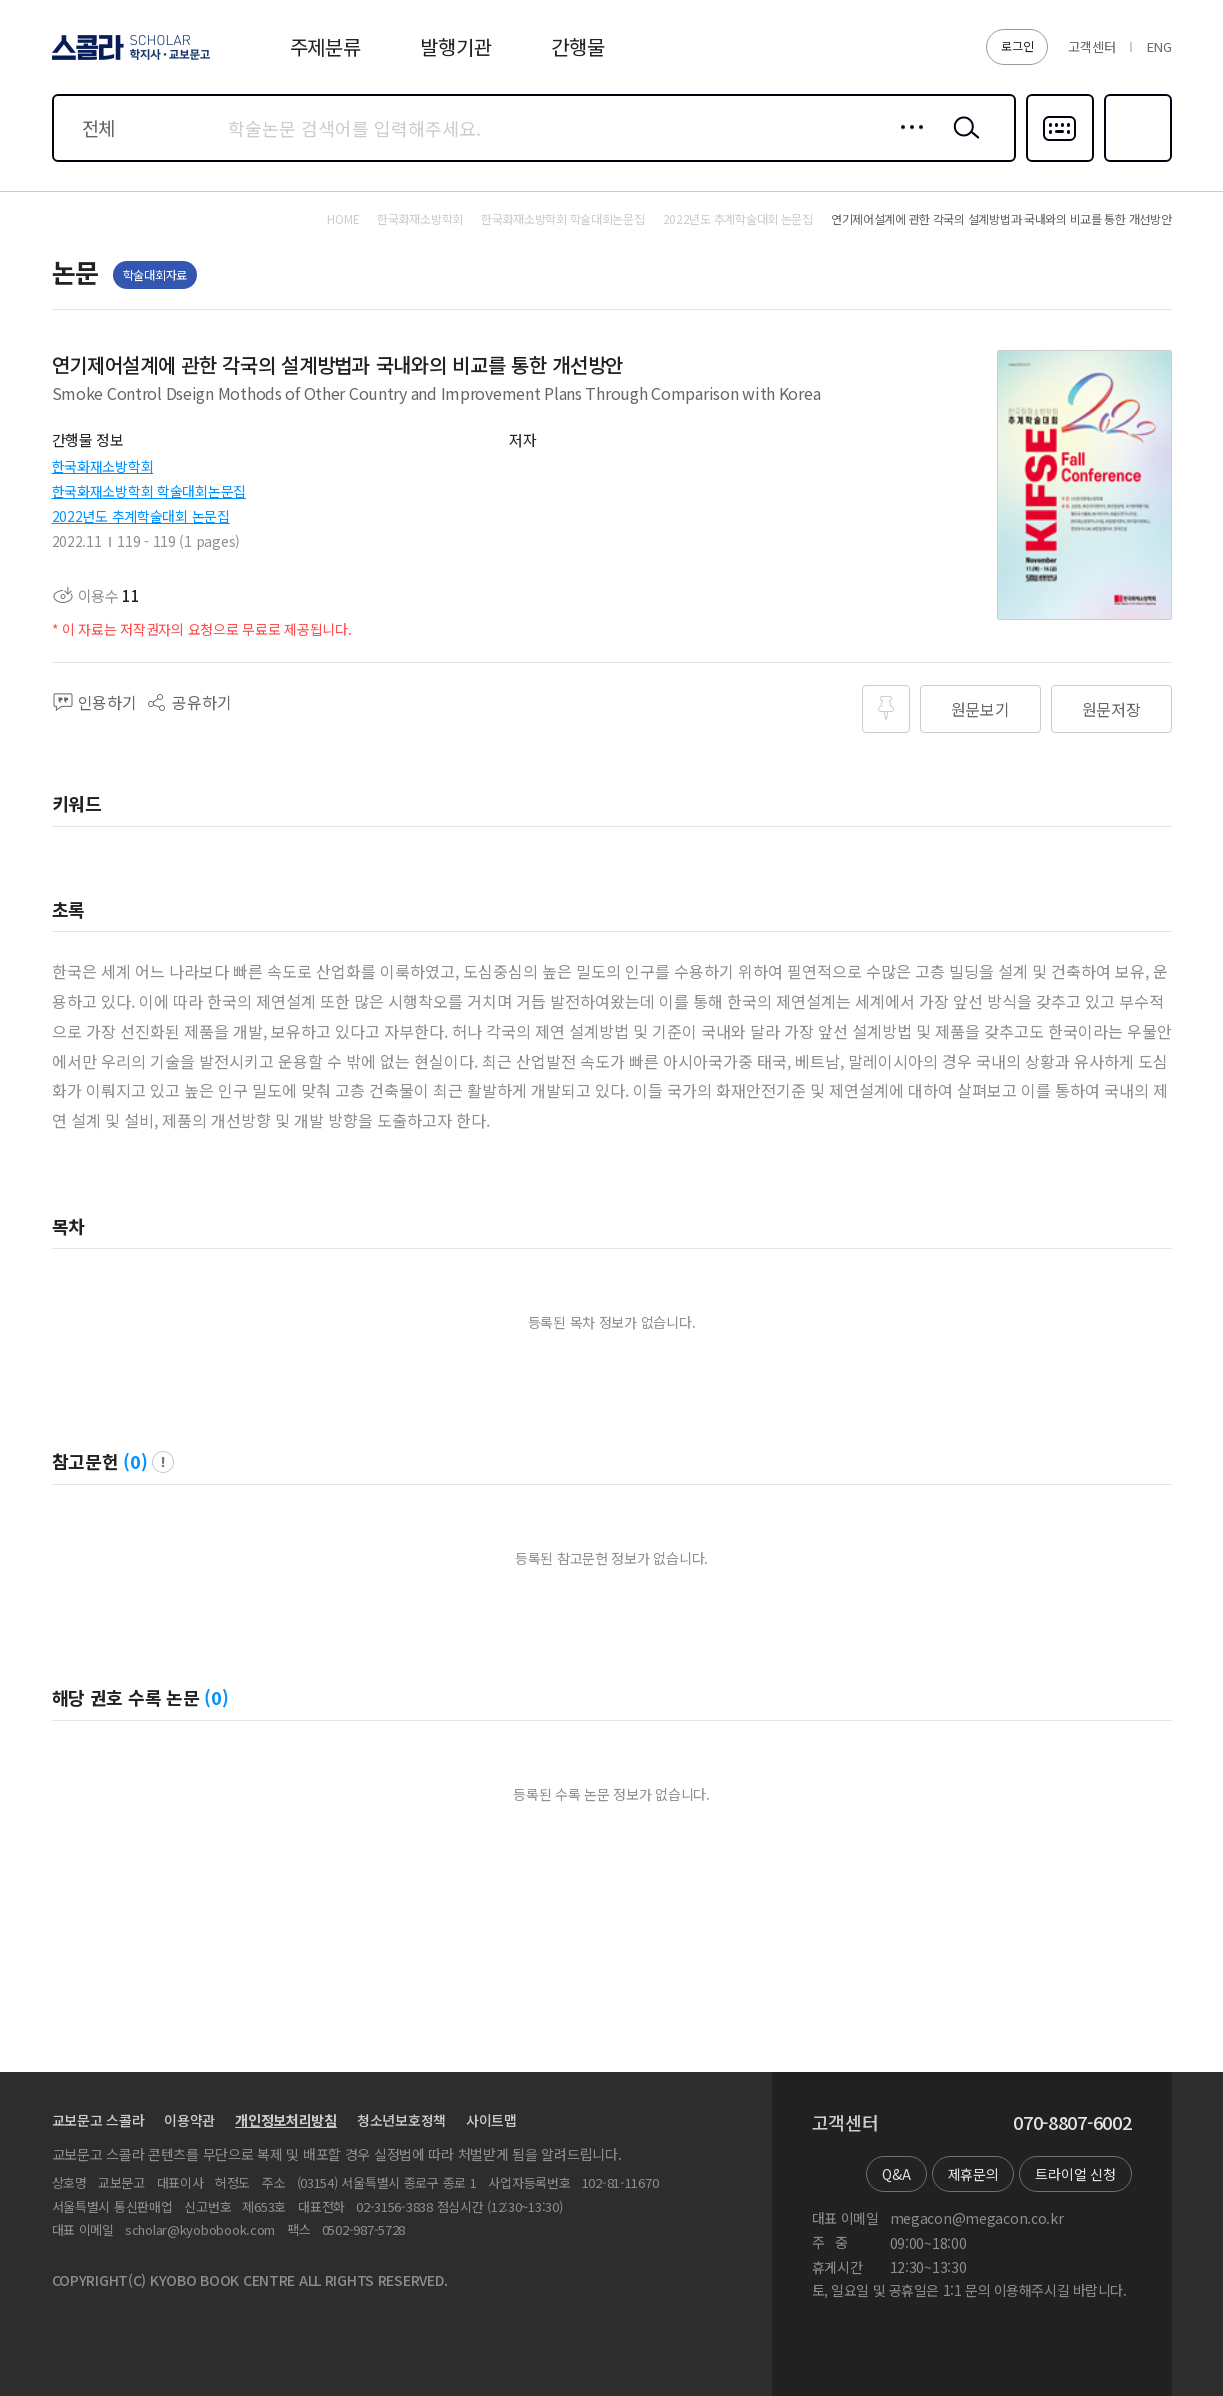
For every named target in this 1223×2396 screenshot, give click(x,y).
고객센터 (1091, 46)
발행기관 (455, 46)
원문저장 (1111, 709)
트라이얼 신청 (1075, 2174)
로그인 (1017, 45)
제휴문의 (973, 2174)
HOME (343, 219)
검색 (962, 143)
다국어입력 (1060, 160)
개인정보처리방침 (286, 2120)
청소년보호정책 (401, 2120)
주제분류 (325, 46)
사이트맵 (491, 2120)
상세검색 (906, 143)
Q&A (896, 2174)
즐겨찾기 (1135, 160)
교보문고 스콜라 (98, 2120)
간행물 (577, 46)
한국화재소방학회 (103, 466)
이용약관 (189, 2120)
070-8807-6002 (1072, 2123)
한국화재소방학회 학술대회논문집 (149, 491)
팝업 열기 (163, 1462)
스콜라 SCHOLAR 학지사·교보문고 (128, 59)
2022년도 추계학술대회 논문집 (141, 516)
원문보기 (980, 709)
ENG (1159, 46)
